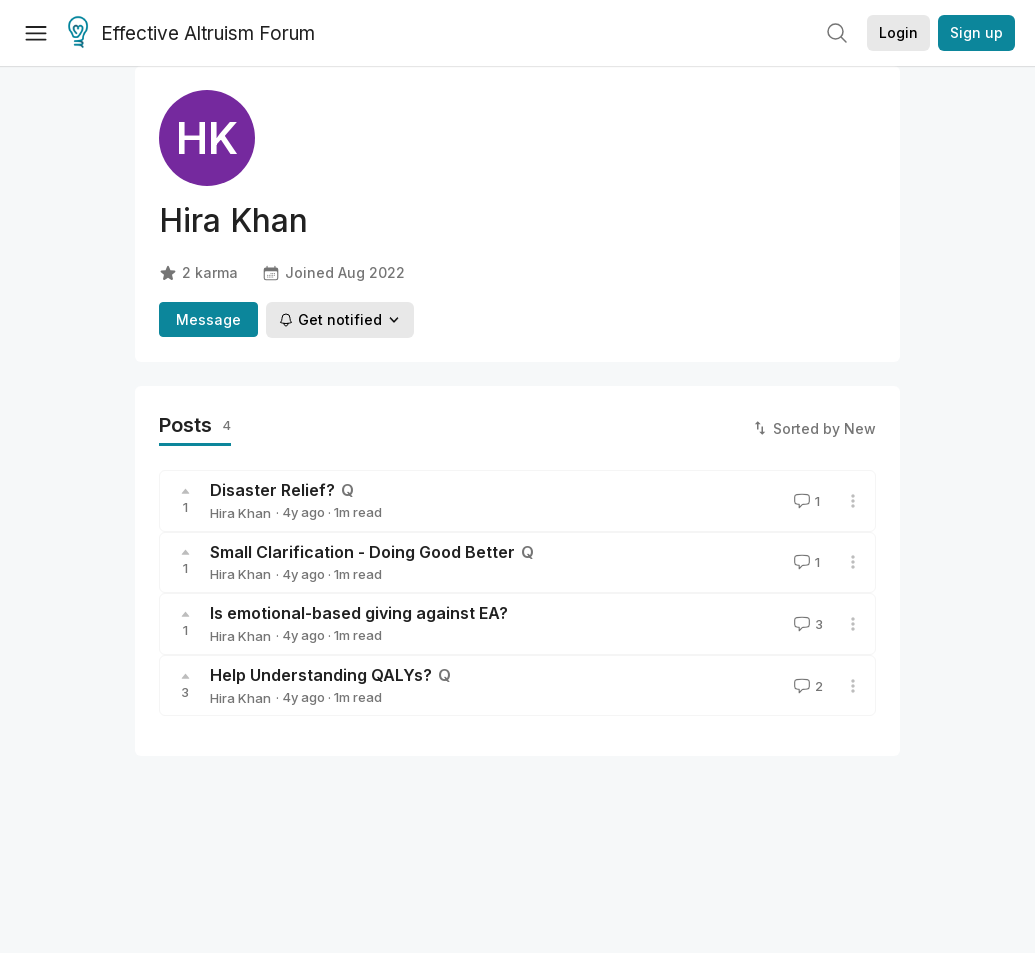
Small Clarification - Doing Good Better (362, 552)
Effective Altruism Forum (191, 34)
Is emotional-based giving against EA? (359, 613)
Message (208, 319)
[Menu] (36, 33)
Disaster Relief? (272, 490)
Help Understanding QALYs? (321, 675)
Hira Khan (240, 513)
